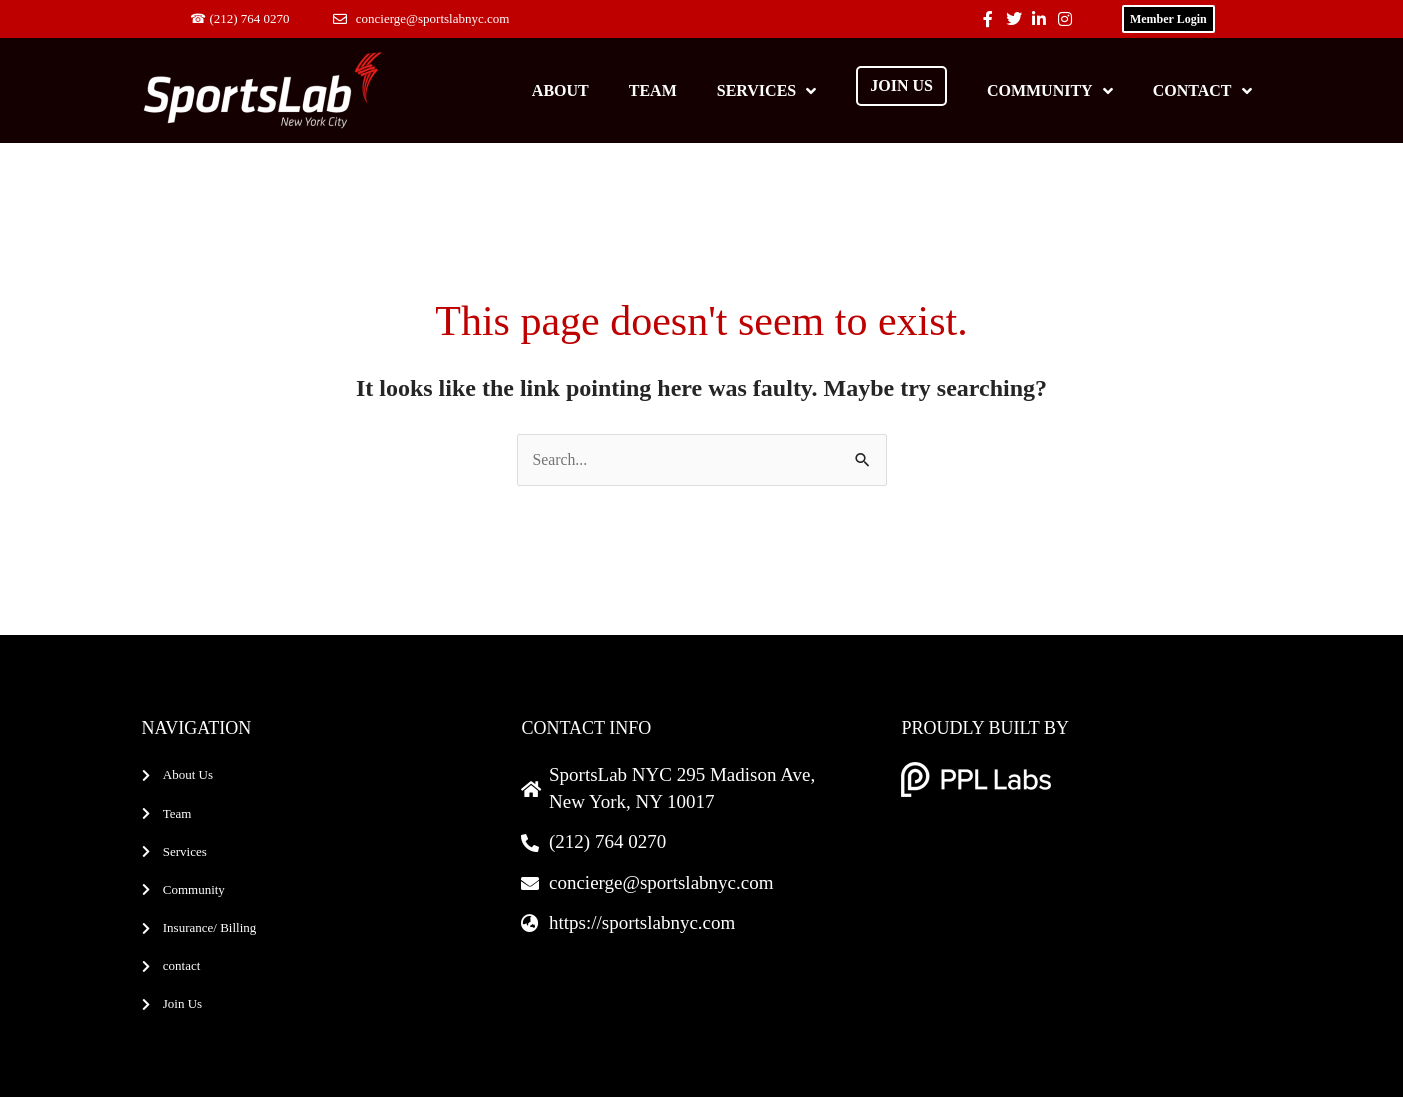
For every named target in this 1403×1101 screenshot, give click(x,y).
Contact (1202, 91)
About (560, 90)
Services (766, 91)
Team (653, 90)
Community (1050, 91)
